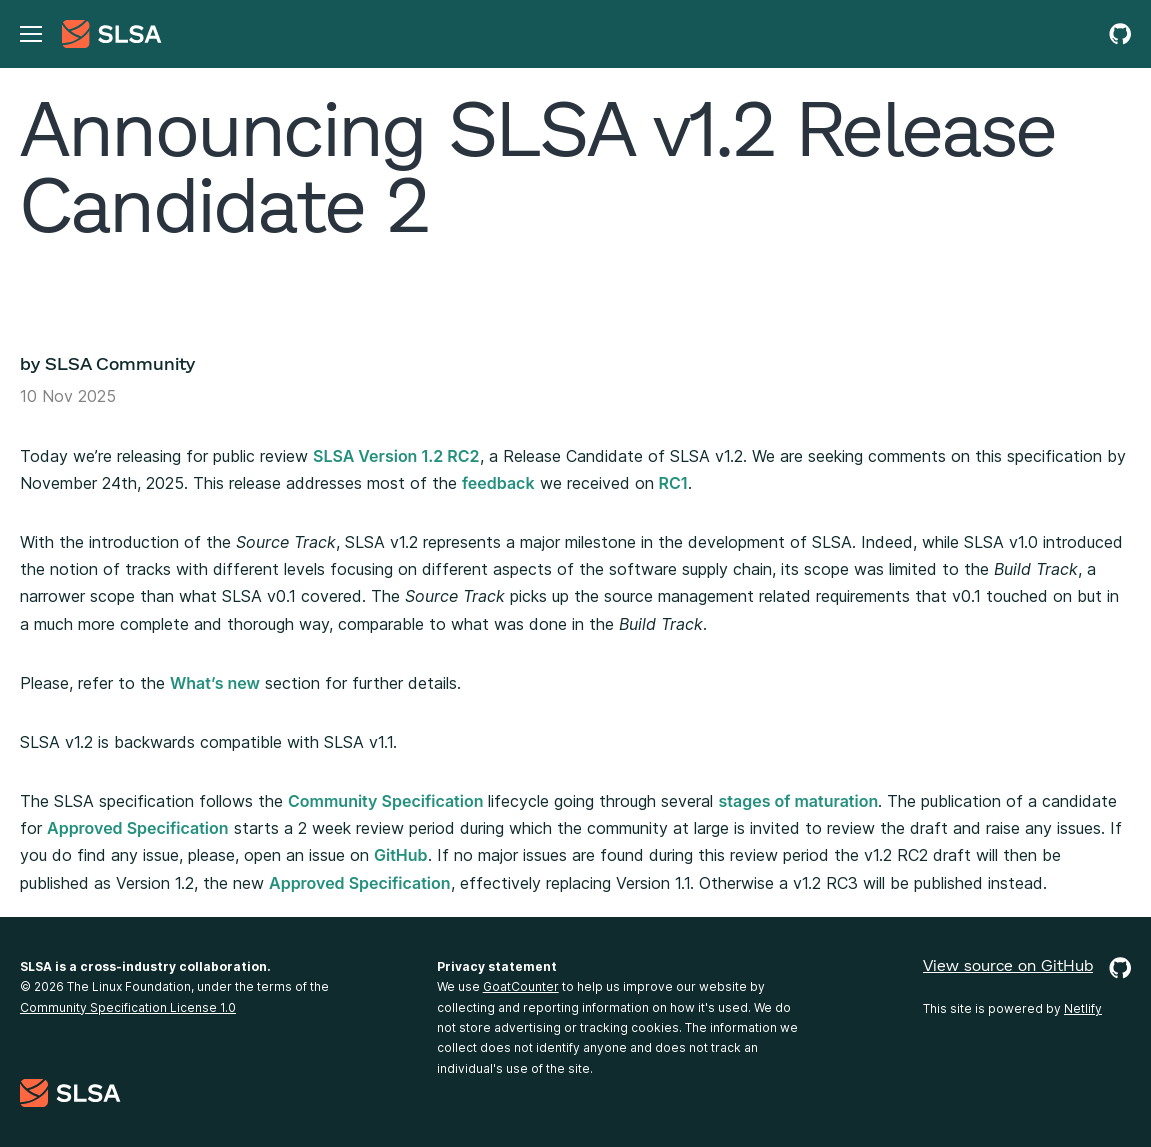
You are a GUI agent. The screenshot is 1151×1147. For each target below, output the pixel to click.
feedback (498, 483)
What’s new (215, 683)
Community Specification (385, 801)
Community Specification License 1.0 (128, 1007)
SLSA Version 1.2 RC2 (396, 456)
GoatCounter (521, 986)
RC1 (673, 483)
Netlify (1083, 1008)
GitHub (401, 855)
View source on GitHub (1027, 968)
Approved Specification (138, 828)
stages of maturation (798, 801)
